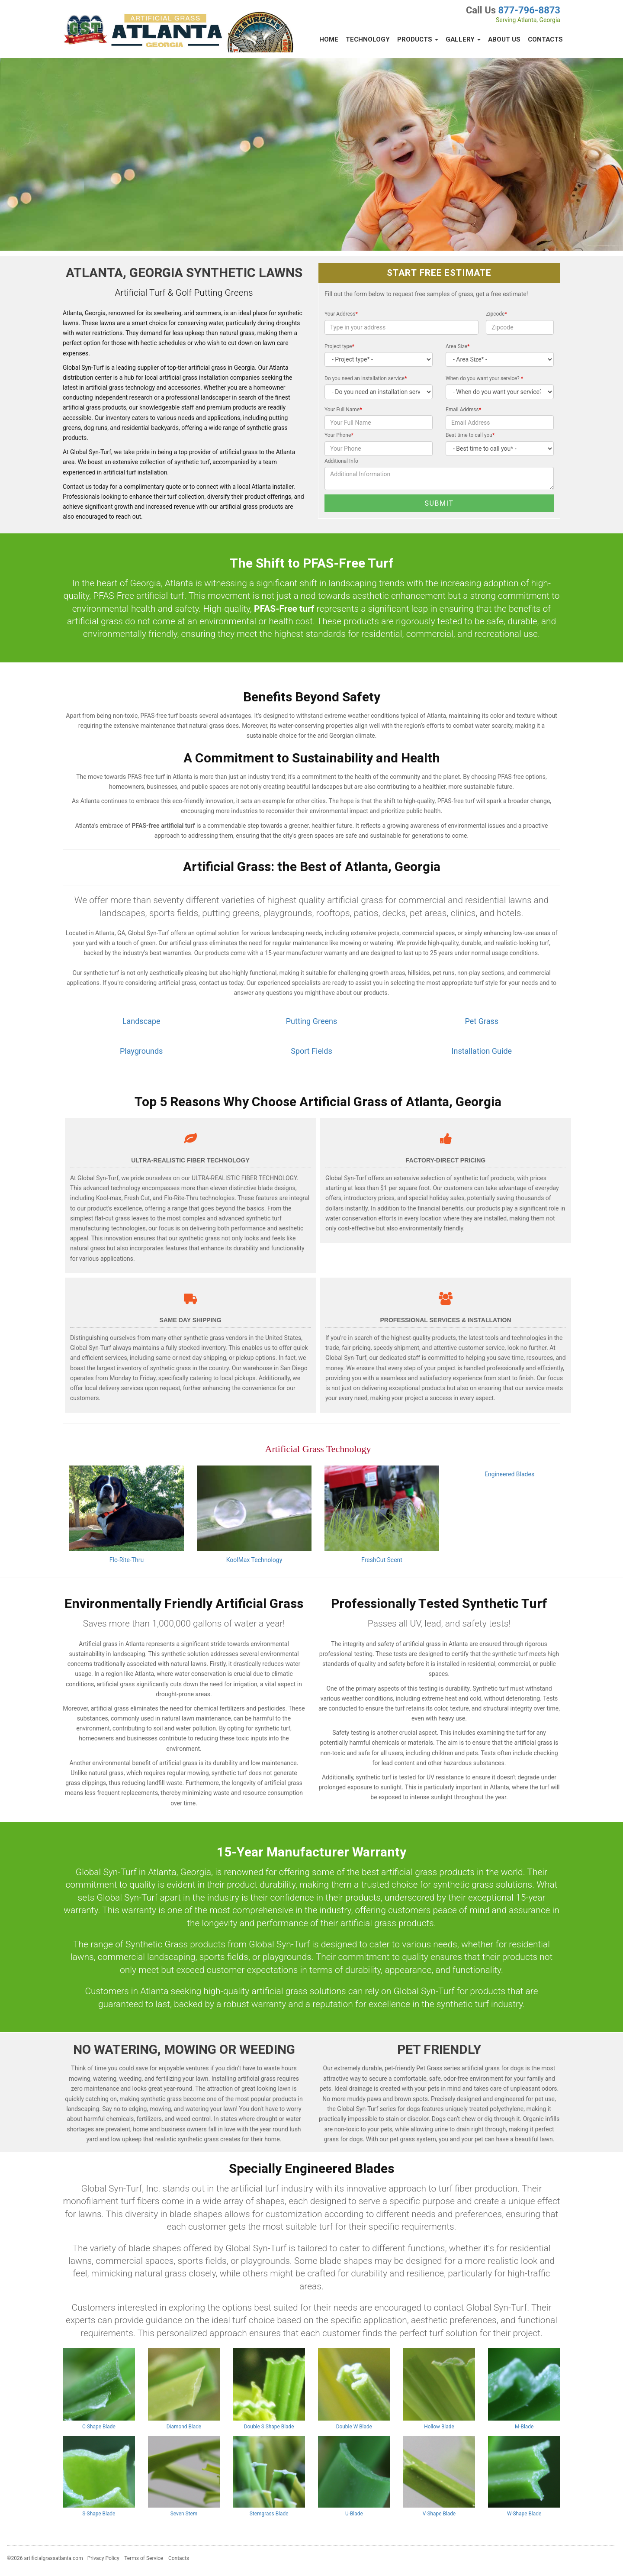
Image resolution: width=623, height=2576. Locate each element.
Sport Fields (311, 1051)
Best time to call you (470, 435)
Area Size (457, 346)
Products (417, 39)
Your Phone (338, 435)
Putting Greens (311, 1021)
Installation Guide (482, 1051)
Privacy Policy (103, 2558)
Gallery (463, 39)
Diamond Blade (184, 2427)
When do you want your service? (484, 378)
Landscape (141, 1021)
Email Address (463, 410)
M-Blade (524, 2427)
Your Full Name (343, 410)
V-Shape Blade (439, 2514)
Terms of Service (143, 2558)
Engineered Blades (509, 1474)
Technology (368, 39)
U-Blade (354, 2514)
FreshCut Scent (381, 1559)
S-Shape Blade (98, 2514)
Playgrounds (141, 1051)
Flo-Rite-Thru (126, 1559)
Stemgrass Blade (269, 2514)
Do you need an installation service (365, 378)
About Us (504, 39)
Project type (339, 346)
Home (328, 39)
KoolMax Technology (254, 1559)
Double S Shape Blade (269, 2427)
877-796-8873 (529, 10)
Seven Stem (183, 2514)
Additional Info (341, 461)
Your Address (341, 314)
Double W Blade (354, 2427)
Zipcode (496, 314)
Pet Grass (482, 1021)
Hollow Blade (439, 2427)
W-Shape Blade (524, 2514)
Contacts (545, 39)
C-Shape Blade (99, 2427)
